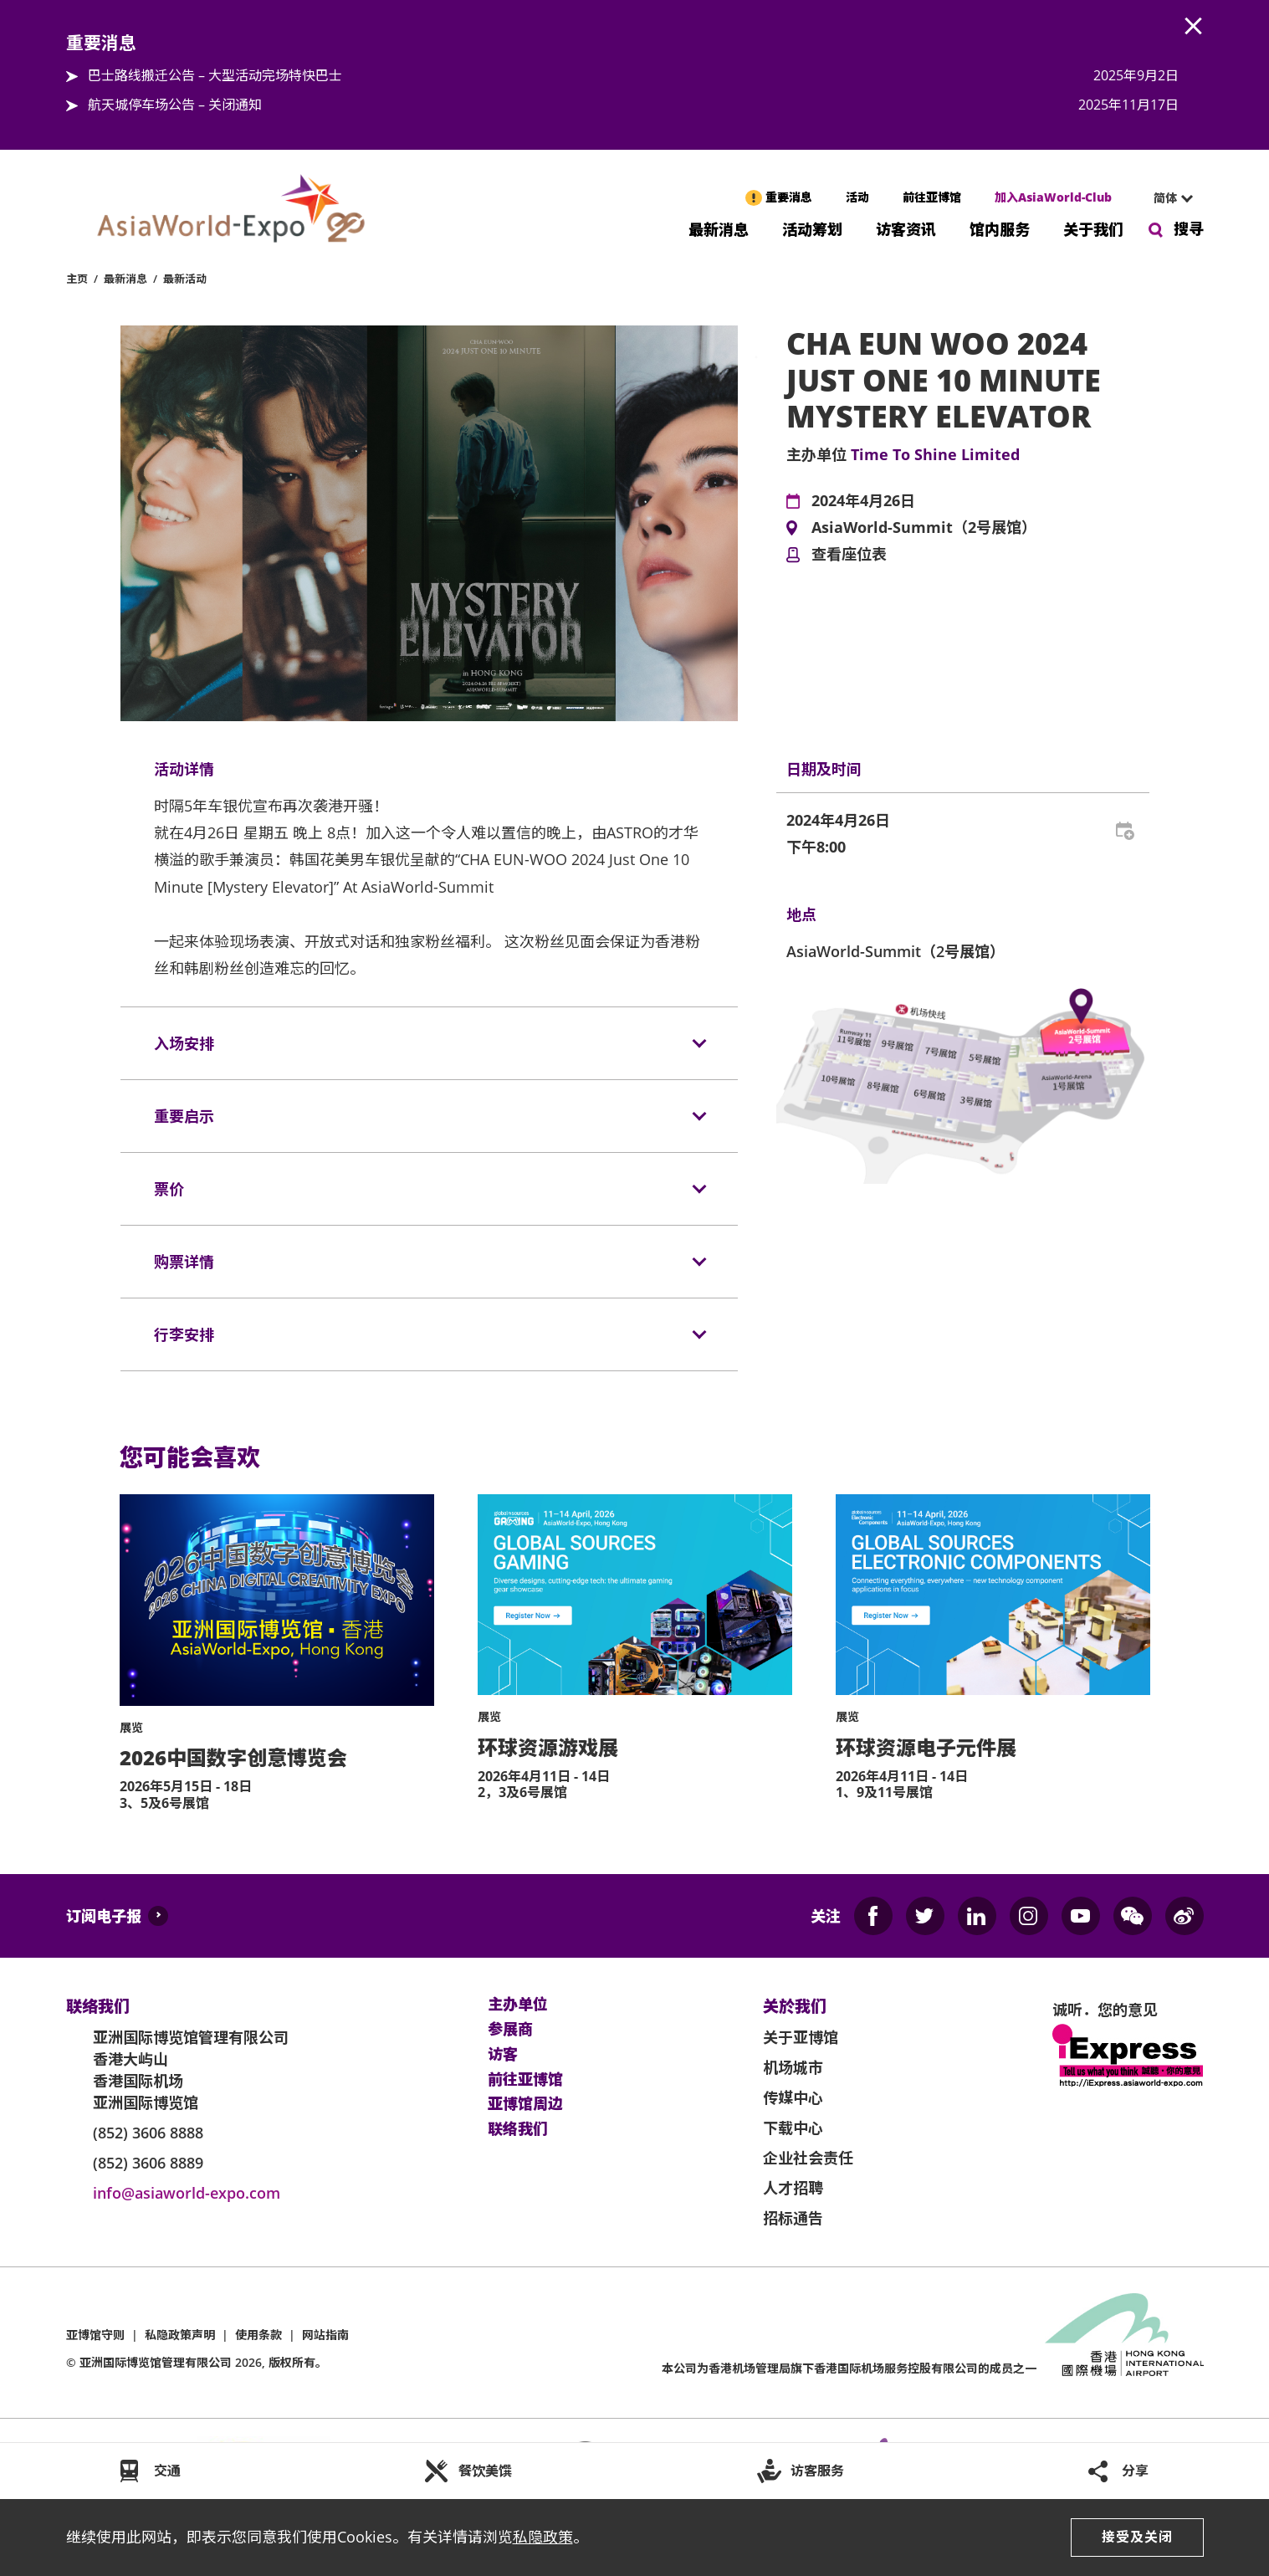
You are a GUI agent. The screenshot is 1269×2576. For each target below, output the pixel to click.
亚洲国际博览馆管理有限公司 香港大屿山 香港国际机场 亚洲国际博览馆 (191, 2070)
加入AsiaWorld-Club (1053, 197)
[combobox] (1166, 198)
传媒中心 (793, 2097)
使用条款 (258, 2335)
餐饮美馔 (485, 2470)
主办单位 (518, 2004)
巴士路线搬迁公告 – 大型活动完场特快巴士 (215, 75)
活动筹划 (812, 228)
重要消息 (788, 197)
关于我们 (1093, 228)
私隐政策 (543, 2537)
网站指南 (325, 2335)
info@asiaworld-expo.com (186, 2193)
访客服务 (817, 2470)
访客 (503, 2054)
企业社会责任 (808, 2158)
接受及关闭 (1137, 2536)
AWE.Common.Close (1194, 27)
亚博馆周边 (525, 2104)
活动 (857, 197)
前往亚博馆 (932, 197)
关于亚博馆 (800, 2037)
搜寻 (1189, 228)
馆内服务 (1000, 228)
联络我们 (518, 2129)
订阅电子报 (103, 1915)
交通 (167, 2470)
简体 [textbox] (1165, 198)
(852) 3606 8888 (148, 2133)
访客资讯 (906, 228)
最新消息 (718, 228)
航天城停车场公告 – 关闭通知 (175, 104)
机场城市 (793, 2067)
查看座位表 (849, 554)
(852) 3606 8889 (148, 2163)
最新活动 (185, 278)
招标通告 (793, 2218)
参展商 (510, 2029)
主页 (77, 278)
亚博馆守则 (95, 2335)
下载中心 (793, 2128)
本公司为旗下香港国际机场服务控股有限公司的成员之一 (849, 2368)
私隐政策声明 (180, 2335)
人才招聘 (793, 2188)
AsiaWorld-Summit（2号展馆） (923, 528)
